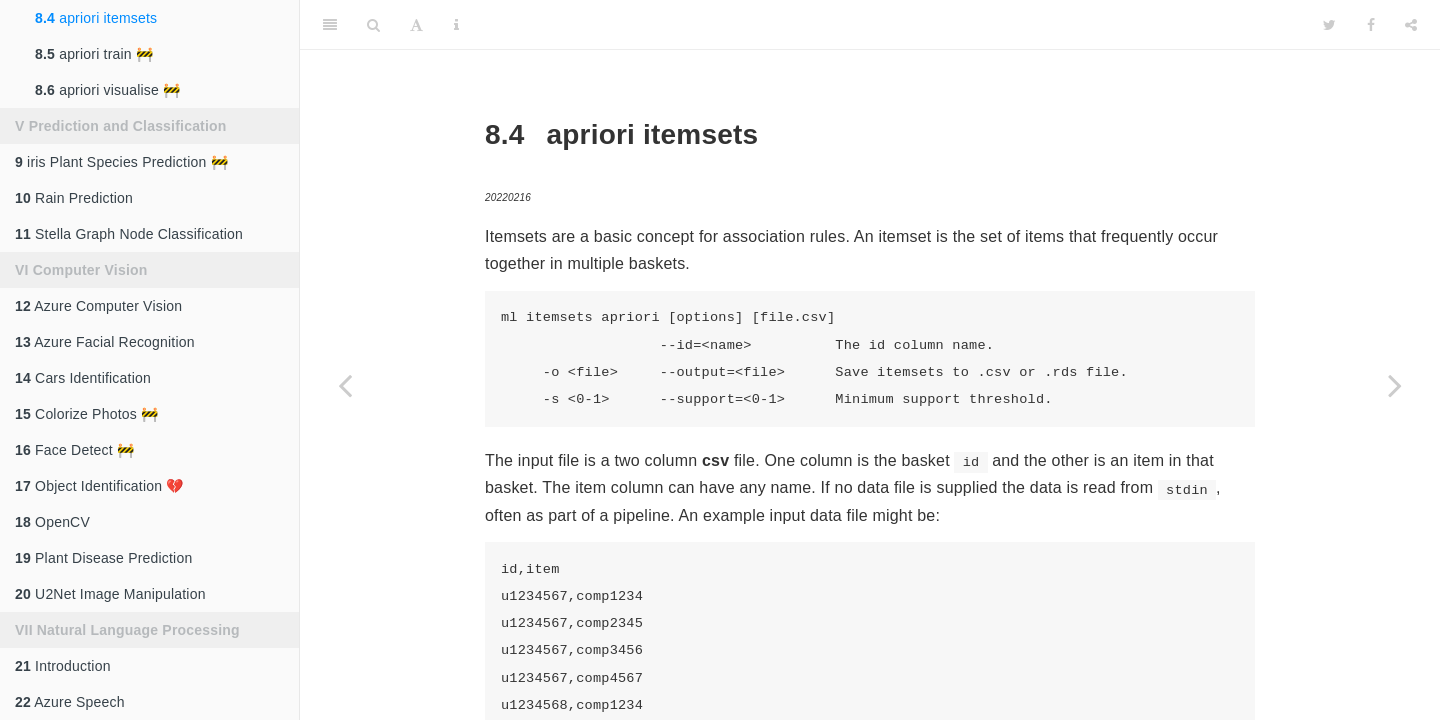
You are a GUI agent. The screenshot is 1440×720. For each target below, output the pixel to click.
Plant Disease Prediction (103, 558)
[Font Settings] (416, 25)
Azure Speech (70, 702)
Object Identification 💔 (99, 486)
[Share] (1411, 25)
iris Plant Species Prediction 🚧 (121, 162)
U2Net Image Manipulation (110, 594)
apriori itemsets (96, 18)
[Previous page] (345, 385)
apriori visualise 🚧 (107, 90)
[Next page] (1395, 385)
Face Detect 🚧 (74, 450)
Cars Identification (83, 378)
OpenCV (52, 522)
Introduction (63, 666)
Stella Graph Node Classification (129, 234)
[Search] (373, 25)
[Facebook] (1371, 25)
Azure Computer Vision (98, 306)
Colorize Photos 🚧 (86, 414)
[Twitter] (1329, 25)
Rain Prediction (74, 198)
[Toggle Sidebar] (330, 25)
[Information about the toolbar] (456, 25)
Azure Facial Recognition (105, 342)
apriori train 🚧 (94, 54)
